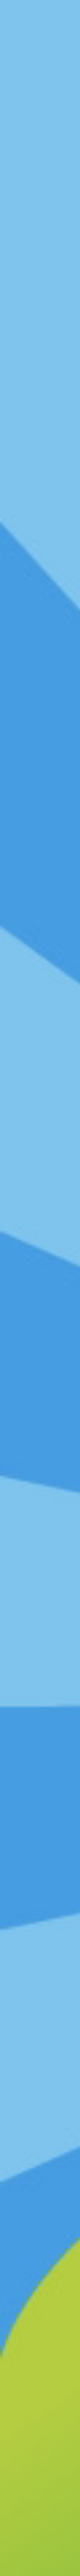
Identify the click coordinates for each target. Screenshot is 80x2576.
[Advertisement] (40, 80)
